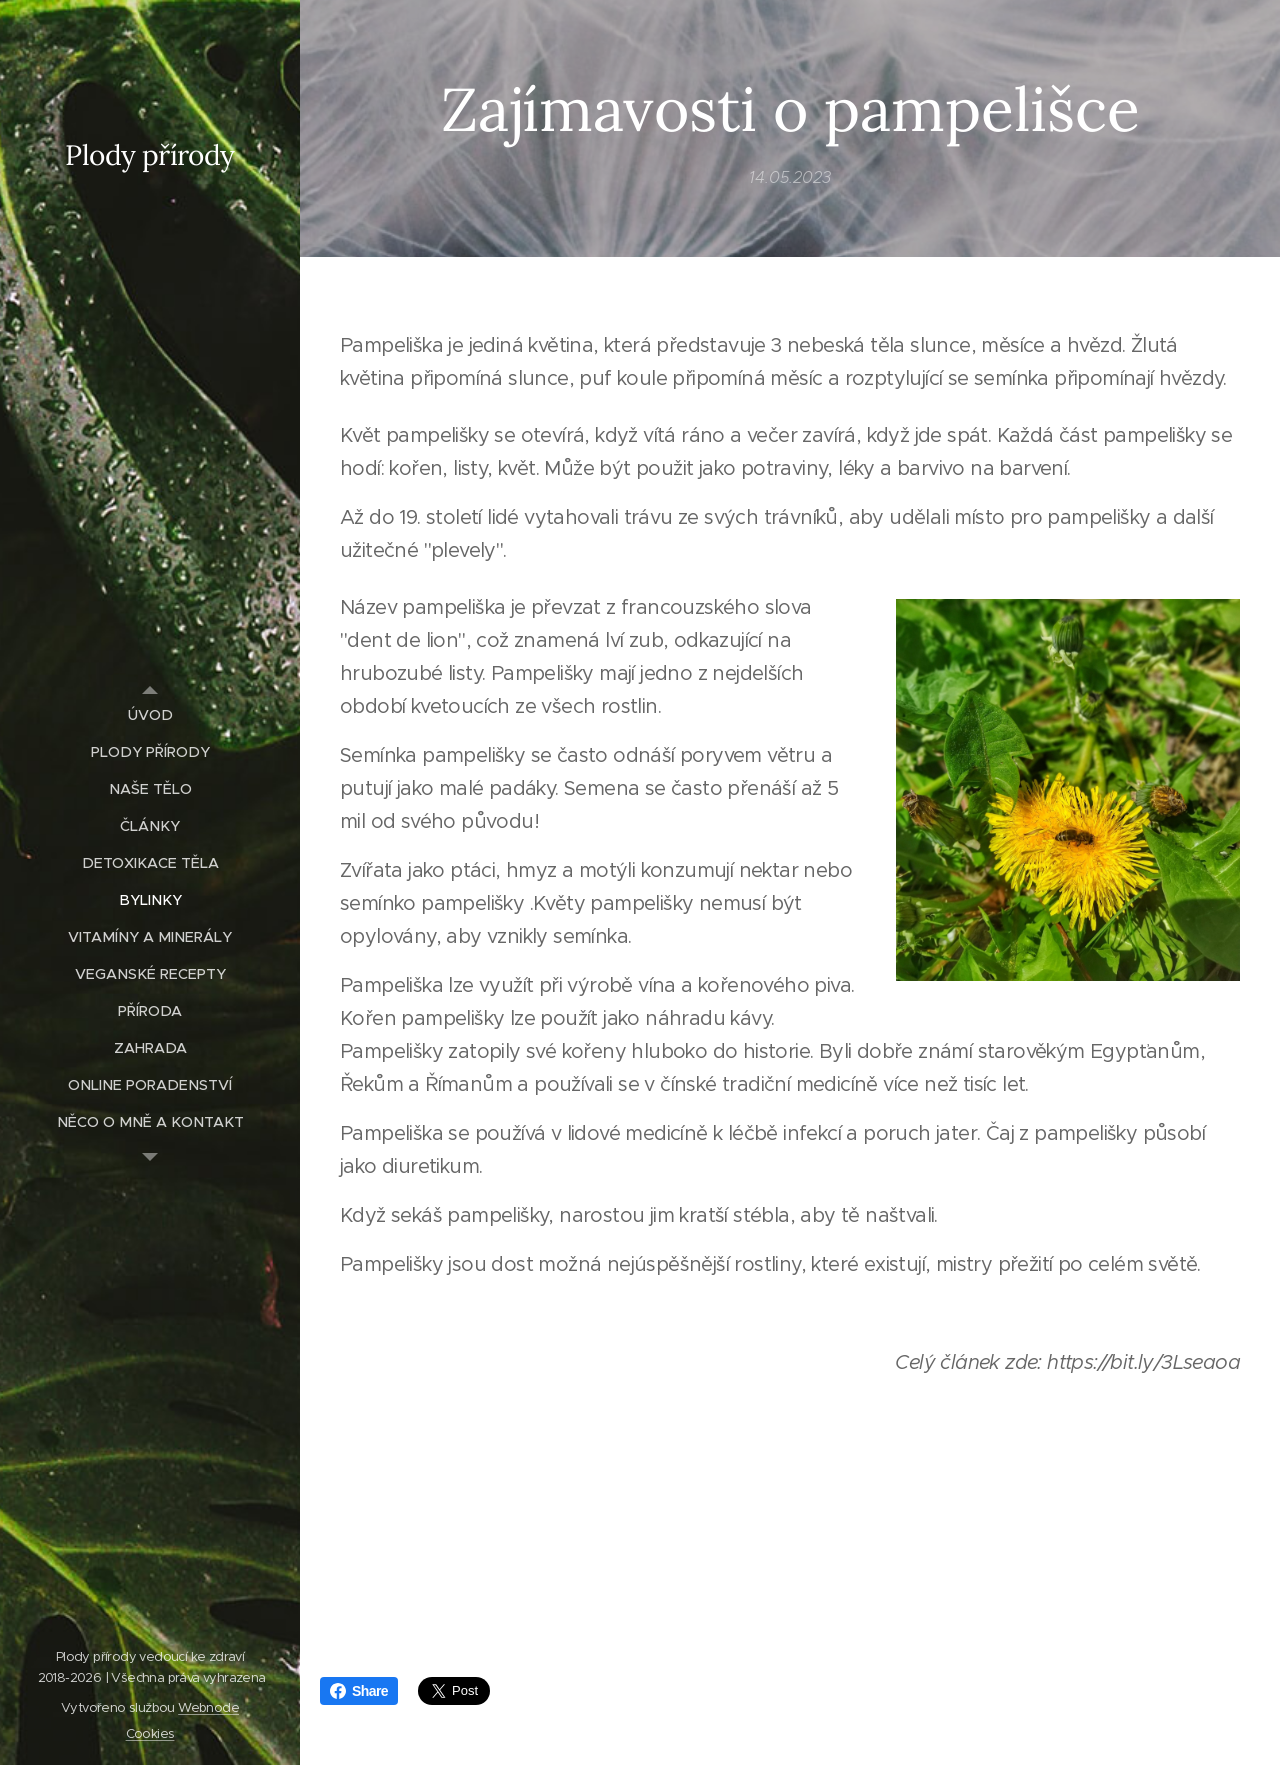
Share (359, 1691)
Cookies (150, 1733)
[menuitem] (150, 715)
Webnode (208, 1707)
